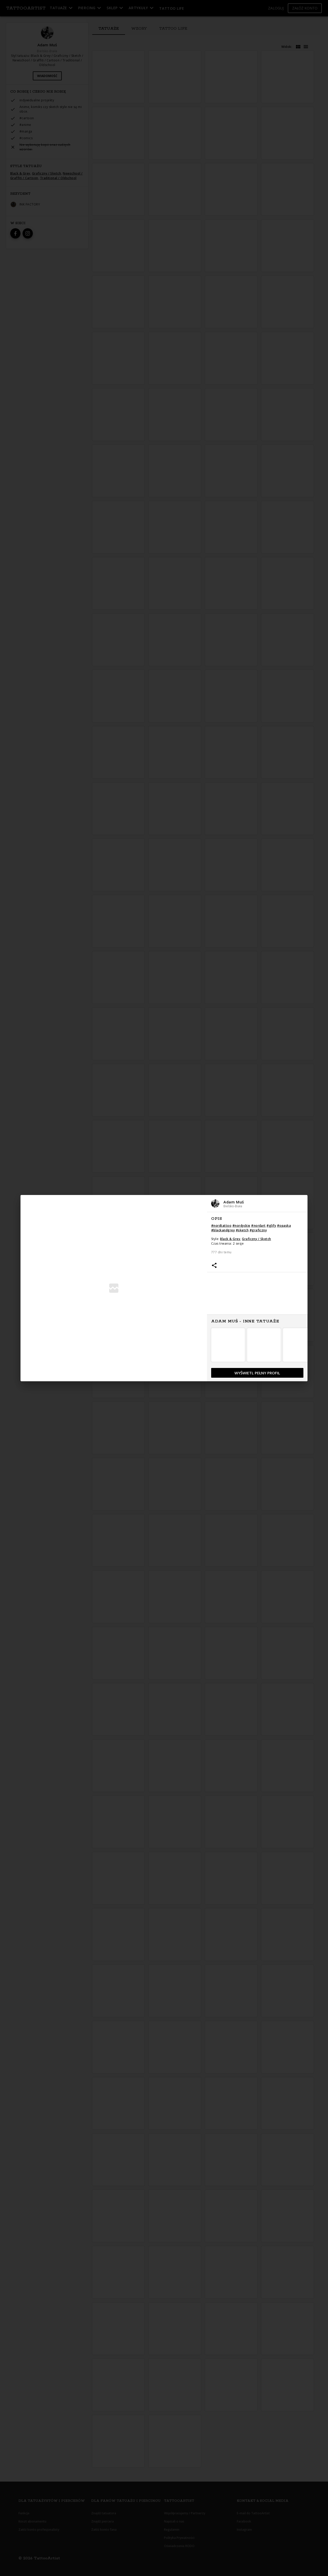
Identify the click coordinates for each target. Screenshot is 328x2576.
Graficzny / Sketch (256, 1239)
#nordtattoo (221, 1225)
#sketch (242, 1230)
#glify (271, 1225)
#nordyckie (241, 1225)
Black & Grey (230, 1239)
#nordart (258, 1225)
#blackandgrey (223, 1230)
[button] (257, 1203)
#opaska (284, 1225)
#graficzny (258, 1230)
